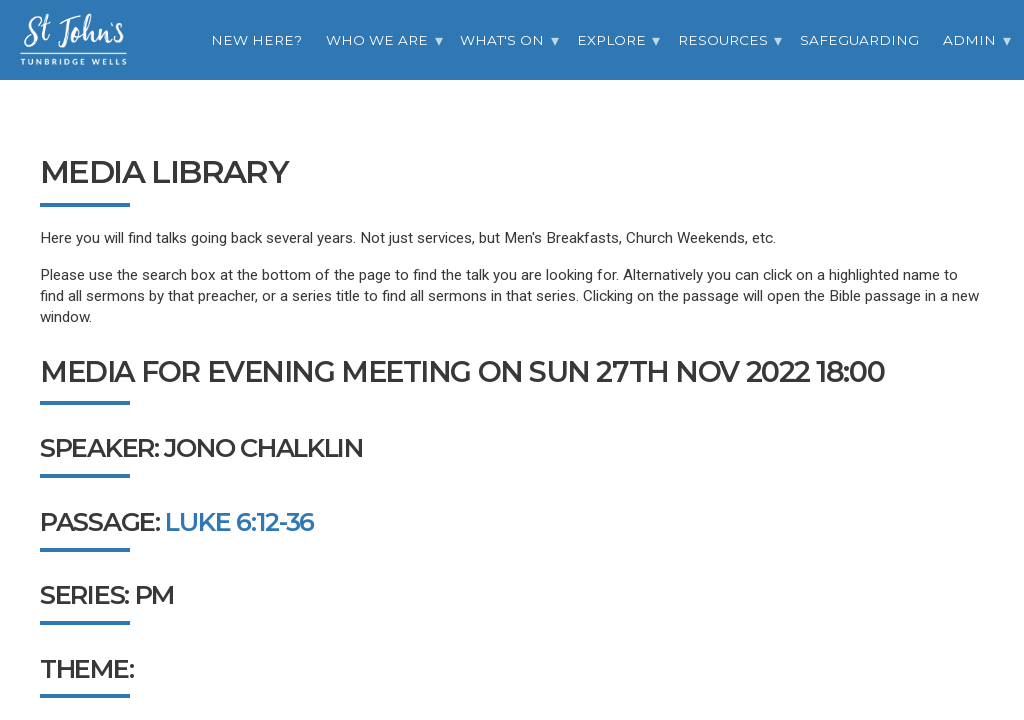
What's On (502, 40)
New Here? (256, 40)
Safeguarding (859, 40)
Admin (969, 40)
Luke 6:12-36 (239, 521)
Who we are (377, 40)
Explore (611, 40)
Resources (723, 40)
